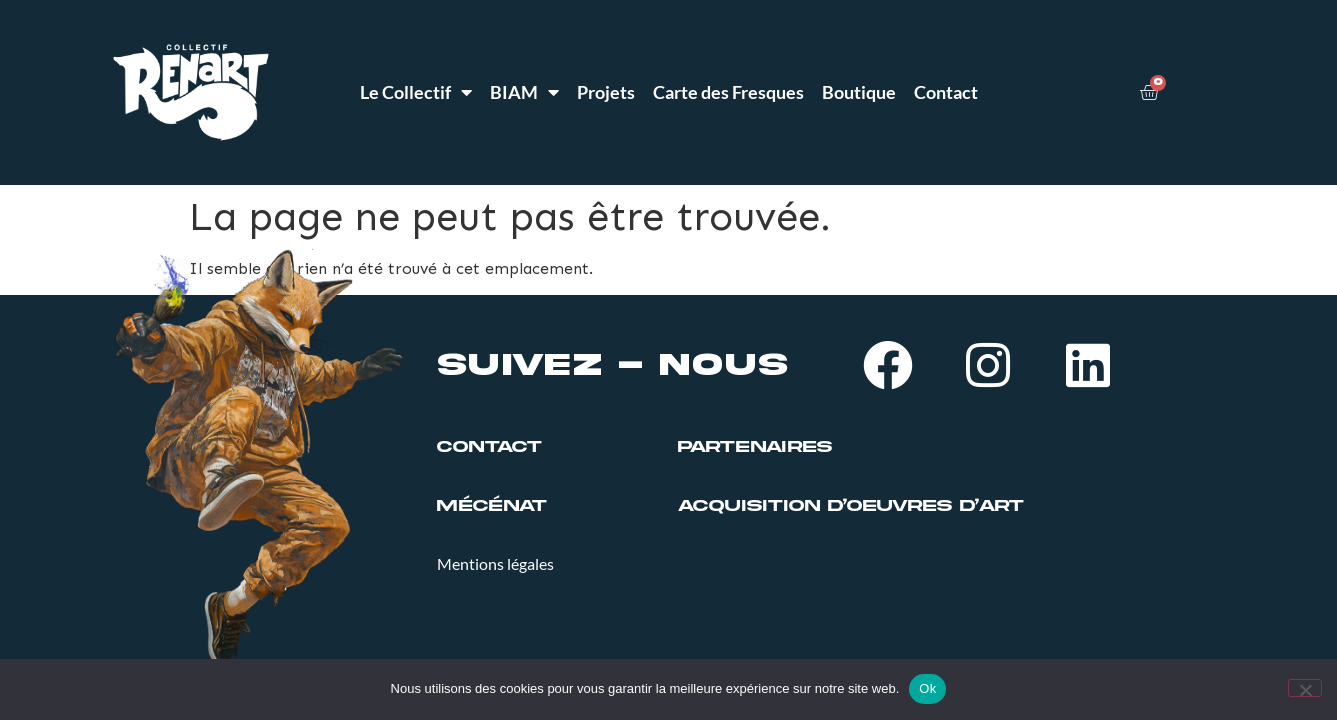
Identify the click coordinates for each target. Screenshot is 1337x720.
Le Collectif (416, 92)
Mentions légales (495, 563)
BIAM (524, 92)
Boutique (859, 92)
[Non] (1305, 688)
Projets (606, 92)
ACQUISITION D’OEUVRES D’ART (851, 506)
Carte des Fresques (728, 92)
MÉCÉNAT (492, 506)
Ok (927, 688)
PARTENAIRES (755, 447)
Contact (946, 92)
